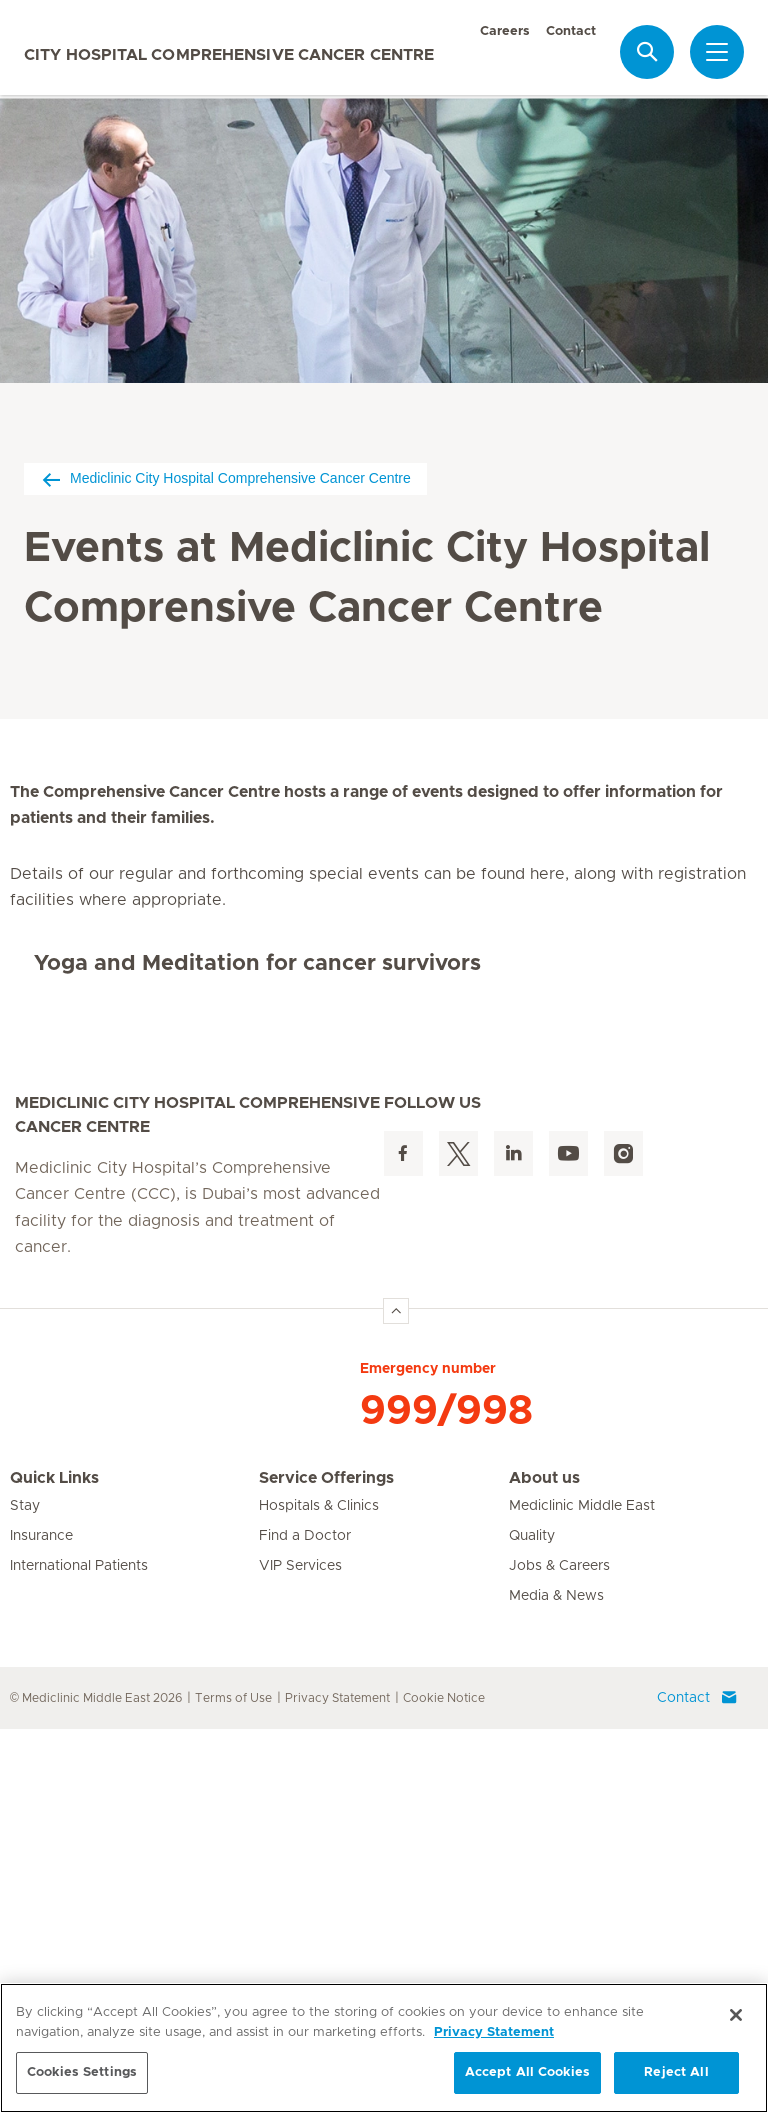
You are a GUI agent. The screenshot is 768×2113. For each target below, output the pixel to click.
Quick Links (54, 1862)
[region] (384, 2048)
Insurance (41, 1920)
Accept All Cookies (527, 2072)
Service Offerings (326, 1862)
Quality (532, 1920)
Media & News (556, 1980)
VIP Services (300, 1950)
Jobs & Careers (559, 1950)
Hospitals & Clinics (319, 1890)
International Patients (79, 1950)
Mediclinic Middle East (582, 1890)
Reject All (676, 2072)
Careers (505, 31)
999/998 (446, 1795)
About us (544, 1862)
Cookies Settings (82, 2072)
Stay (25, 1890)
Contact (571, 31)
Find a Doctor (305, 1920)
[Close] (736, 2015)
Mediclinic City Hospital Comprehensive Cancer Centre (225, 478)
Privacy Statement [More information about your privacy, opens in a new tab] (494, 2032)
